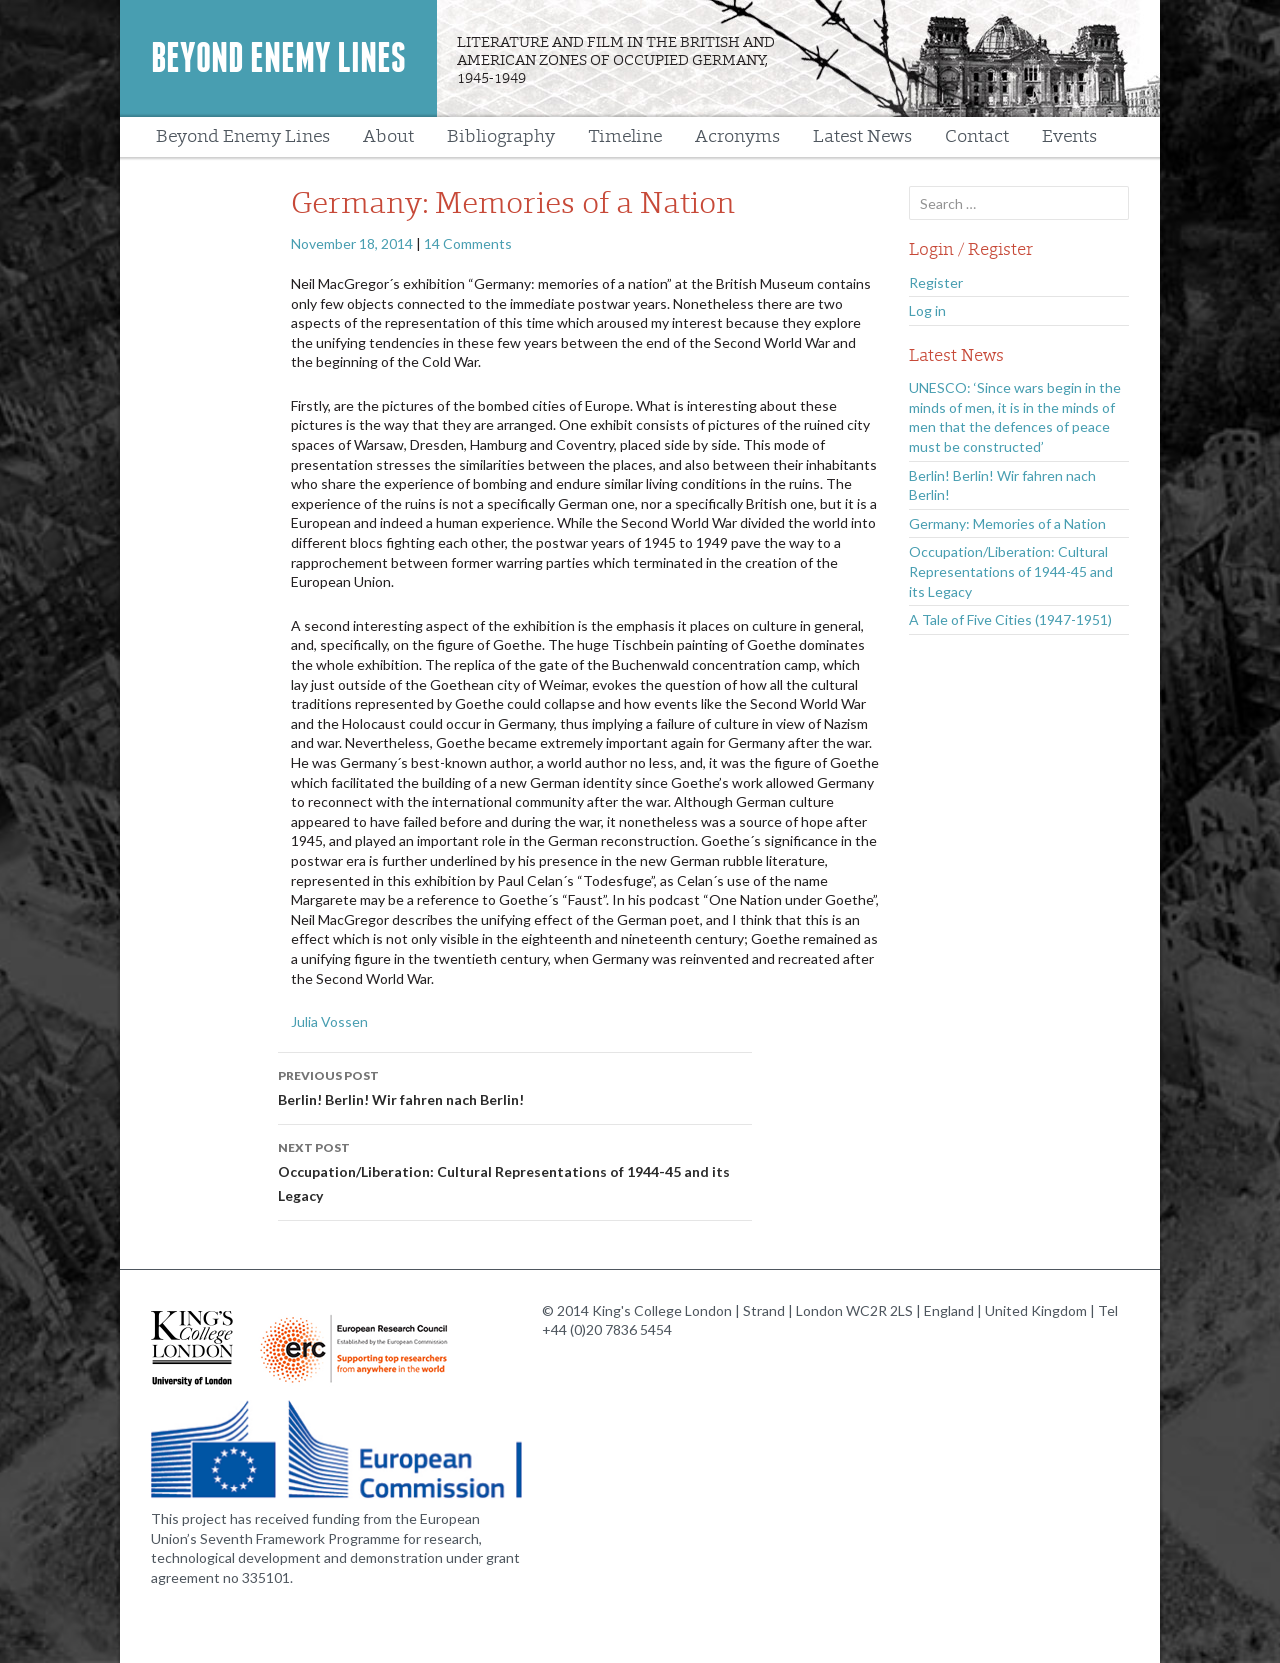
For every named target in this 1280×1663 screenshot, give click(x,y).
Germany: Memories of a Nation (1007, 523)
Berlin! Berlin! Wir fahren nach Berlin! (515, 1086)
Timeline (625, 136)
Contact (977, 136)
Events (1069, 136)
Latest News (862, 136)
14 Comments (468, 243)
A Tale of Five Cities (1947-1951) (1010, 619)
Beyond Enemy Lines (278, 58)
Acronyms (737, 136)
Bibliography (501, 136)
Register (936, 282)
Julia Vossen (329, 1021)
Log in (927, 310)
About (388, 136)
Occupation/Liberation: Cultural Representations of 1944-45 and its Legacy (515, 1170)
